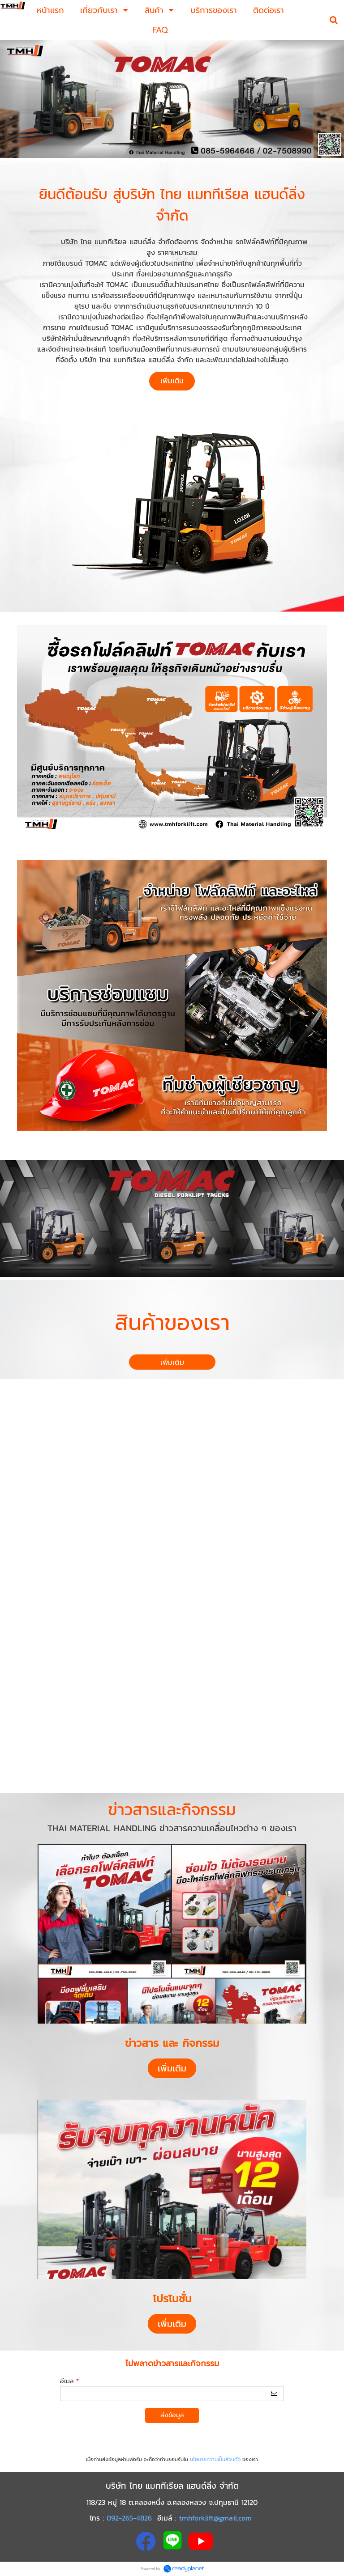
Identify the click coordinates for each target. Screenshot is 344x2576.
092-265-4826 (129, 2517)
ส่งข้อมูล (172, 2415)
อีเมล (69, 2381)
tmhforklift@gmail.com (215, 2517)
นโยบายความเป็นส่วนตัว (215, 2459)
